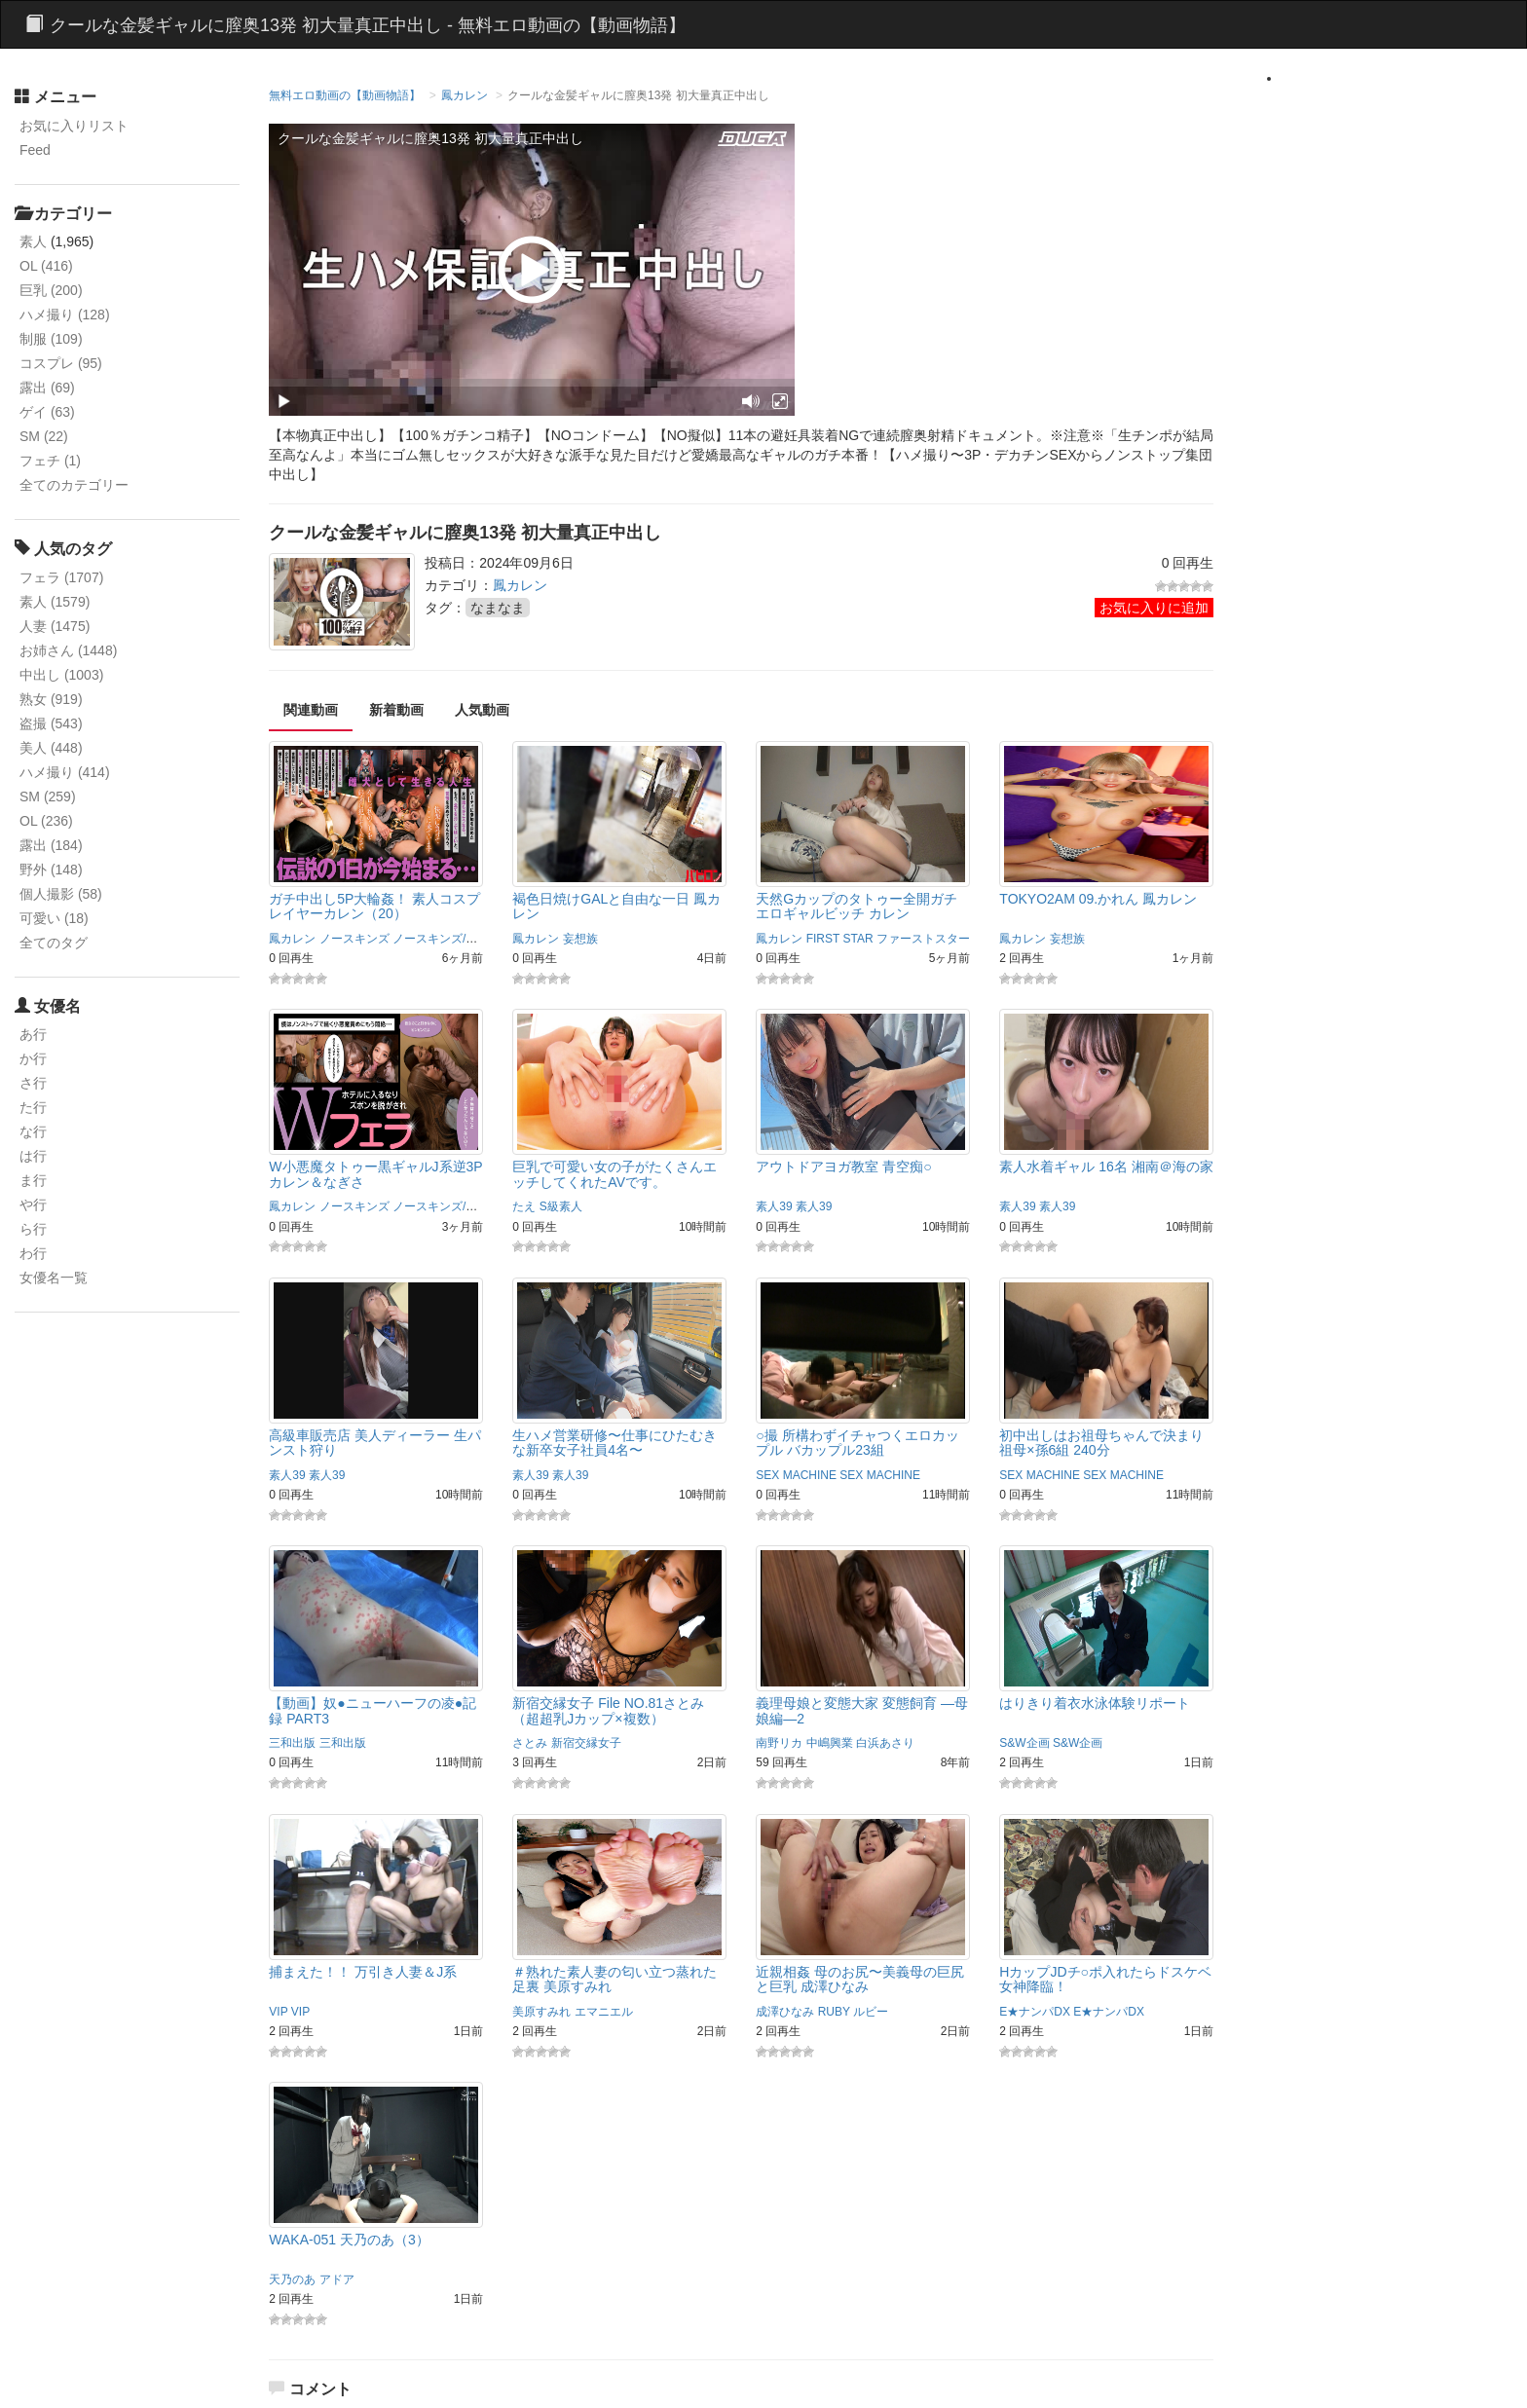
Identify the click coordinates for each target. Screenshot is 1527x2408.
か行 (33, 1058)
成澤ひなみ (785, 2012)
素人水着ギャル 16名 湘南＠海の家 (1105, 1166)
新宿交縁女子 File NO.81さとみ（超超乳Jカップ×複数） (608, 1710)
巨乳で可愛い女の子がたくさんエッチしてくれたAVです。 (614, 1174)
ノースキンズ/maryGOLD (458, 938)
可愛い (54, 918)
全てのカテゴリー (74, 485)
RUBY (834, 2012)
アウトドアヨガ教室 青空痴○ (843, 1166)
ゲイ (47, 412)
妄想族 (580, 938)
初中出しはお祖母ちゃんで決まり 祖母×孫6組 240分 (1101, 1442)
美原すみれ (541, 2012)
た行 (33, 1107)
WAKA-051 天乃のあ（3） (348, 2239)
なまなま (497, 607)
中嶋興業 (829, 1743)
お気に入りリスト (74, 125)
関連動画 (310, 710)
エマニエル (604, 2012)
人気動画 (482, 710)
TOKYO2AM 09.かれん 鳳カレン (1098, 899)
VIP (278, 2012)
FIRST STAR (840, 938)
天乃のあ (292, 2279)
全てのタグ (53, 942)
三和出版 (292, 1743)
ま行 (33, 1180)
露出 (47, 387)
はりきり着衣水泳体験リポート (1094, 1703)
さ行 (33, 1083)
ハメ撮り (64, 314)
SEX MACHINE (796, 1475)
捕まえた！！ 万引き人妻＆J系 (363, 1972)
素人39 (774, 1206)
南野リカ (779, 1743)
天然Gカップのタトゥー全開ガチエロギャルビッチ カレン (856, 906)
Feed (35, 150)
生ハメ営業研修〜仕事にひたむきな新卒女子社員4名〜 (614, 1442)
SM (43, 436)
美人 (51, 748)
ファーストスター (923, 938)
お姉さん (68, 650)
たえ (524, 1206)
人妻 (54, 626)
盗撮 (51, 723)
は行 (33, 1156)
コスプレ (60, 363)
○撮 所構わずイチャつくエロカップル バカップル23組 (857, 1442)
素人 (33, 241)
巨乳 (51, 290)
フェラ (61, 577)
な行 (33, 1131)
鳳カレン (464, 95)
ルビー (870, 2012)
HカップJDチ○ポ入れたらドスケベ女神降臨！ (1105, 1979)
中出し (61, 675)
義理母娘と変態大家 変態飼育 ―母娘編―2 (862, 1710)
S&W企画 (1024, 1743)
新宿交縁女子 (586, 1743)
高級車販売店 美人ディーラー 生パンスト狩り (375, 1442)
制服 (51, 339)
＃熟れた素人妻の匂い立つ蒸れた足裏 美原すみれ (614, 1979)
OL (46, 266)
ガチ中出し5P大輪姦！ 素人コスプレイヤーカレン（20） (374, 906)
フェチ (50, 460)
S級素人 (561, 1206)
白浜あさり (885, 1743)
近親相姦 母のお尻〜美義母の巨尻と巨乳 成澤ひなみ (860, 1979)
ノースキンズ (354, 938)
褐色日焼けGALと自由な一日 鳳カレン (616, 906)
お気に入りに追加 (1154, 607)
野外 (51, 869)
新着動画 (396, 710)
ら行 (33, 1229)
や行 (33, 1204)
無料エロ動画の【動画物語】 (345, 95)
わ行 (33, 1253)
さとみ (529, 1743)
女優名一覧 (53, 1277)
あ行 (33, 1034)
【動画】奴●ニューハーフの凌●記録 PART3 (372, 1710)
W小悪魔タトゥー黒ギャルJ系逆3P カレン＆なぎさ (375, 1174)
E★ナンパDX (1034, 2012)
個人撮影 (60, 894)
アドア (336, 2279)
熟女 (51, 699)
